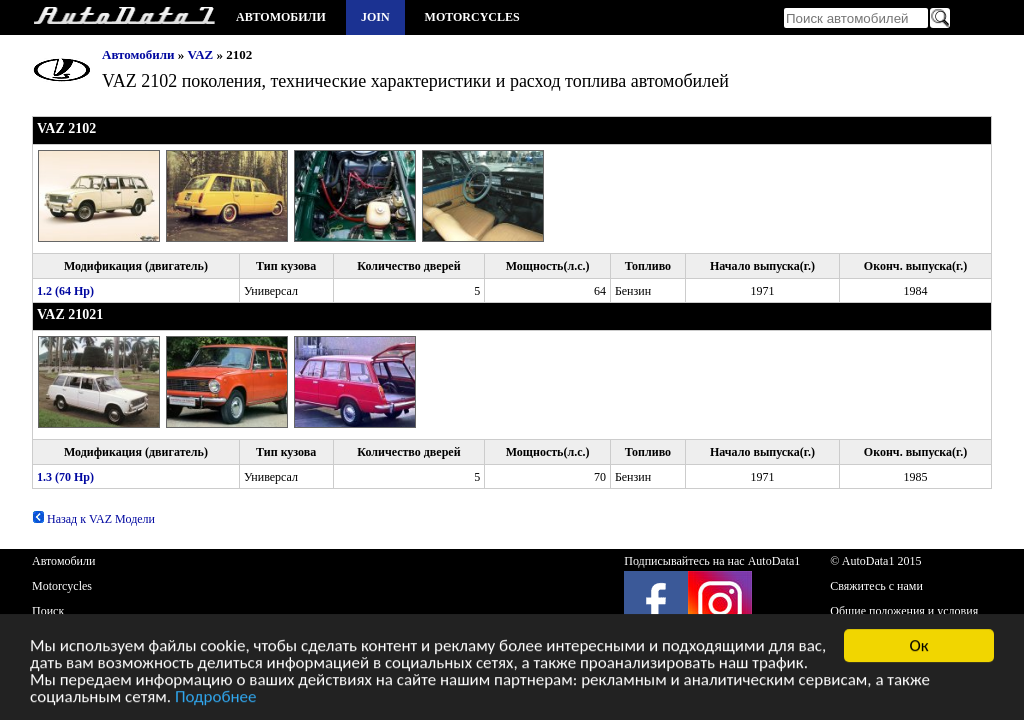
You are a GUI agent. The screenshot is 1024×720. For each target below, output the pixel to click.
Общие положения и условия (904, 611)
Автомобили (281, 17)
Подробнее (216, 698)
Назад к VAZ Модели (93, 519)
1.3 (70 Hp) (65, 477)
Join (375, 17)
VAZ (201, 54)
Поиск (48, 611)
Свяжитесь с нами (876, 586)
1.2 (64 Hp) (65, 291)
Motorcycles (472, 17)
